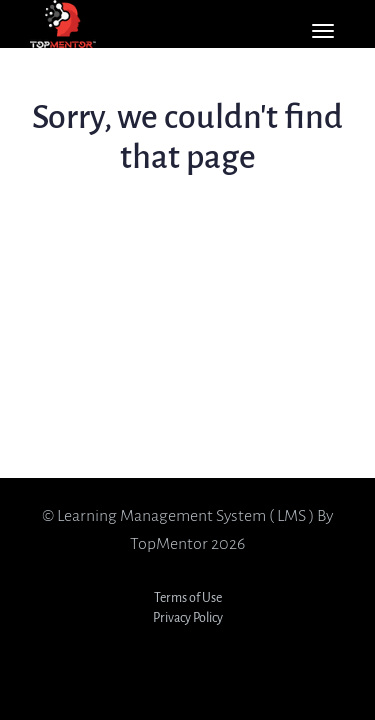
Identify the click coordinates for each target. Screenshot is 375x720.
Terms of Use (188, 597)
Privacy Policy (188, 617)
